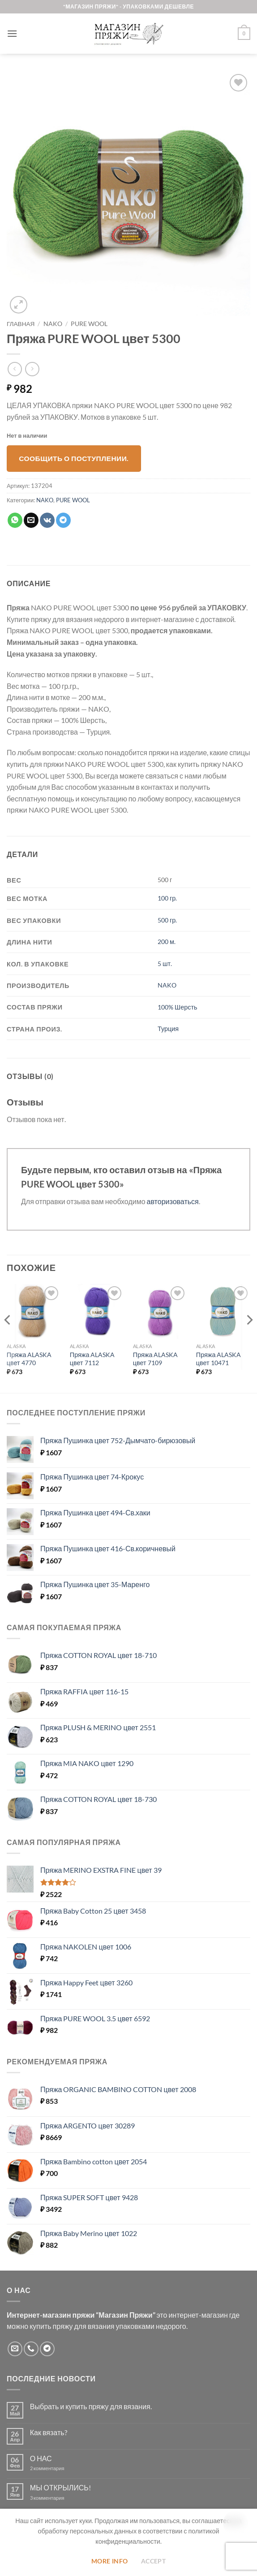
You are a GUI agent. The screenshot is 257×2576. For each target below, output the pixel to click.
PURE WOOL (89, 323)
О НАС (41, 2458)
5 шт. (165, 963)
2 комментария (55, 2468)
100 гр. (167, 898)
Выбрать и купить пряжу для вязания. (91, 2406)
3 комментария (63, 2498)
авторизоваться (173, 1201)
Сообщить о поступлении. (74, 458)
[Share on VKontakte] (47, 520)
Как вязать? (48, 2432)
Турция (168, 1028)
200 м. (167, 941)
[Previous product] (32, 369)
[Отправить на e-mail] (15, 2348)
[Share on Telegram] (63, 520)
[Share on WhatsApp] (15, 520)
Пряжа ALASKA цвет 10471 (218, 1359)
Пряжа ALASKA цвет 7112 (92, 1359)
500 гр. (167, 920)
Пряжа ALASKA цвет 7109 (155, 1359)
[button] (12, 33)
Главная (20, 323)
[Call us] (31, 2348)
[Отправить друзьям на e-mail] (31, 520)
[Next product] (14, 369)
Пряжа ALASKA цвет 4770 (29, 1359)
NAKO (52, 323)
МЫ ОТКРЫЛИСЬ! (60, 2487)
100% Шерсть (177, 1007)
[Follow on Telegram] (47, 2348)
